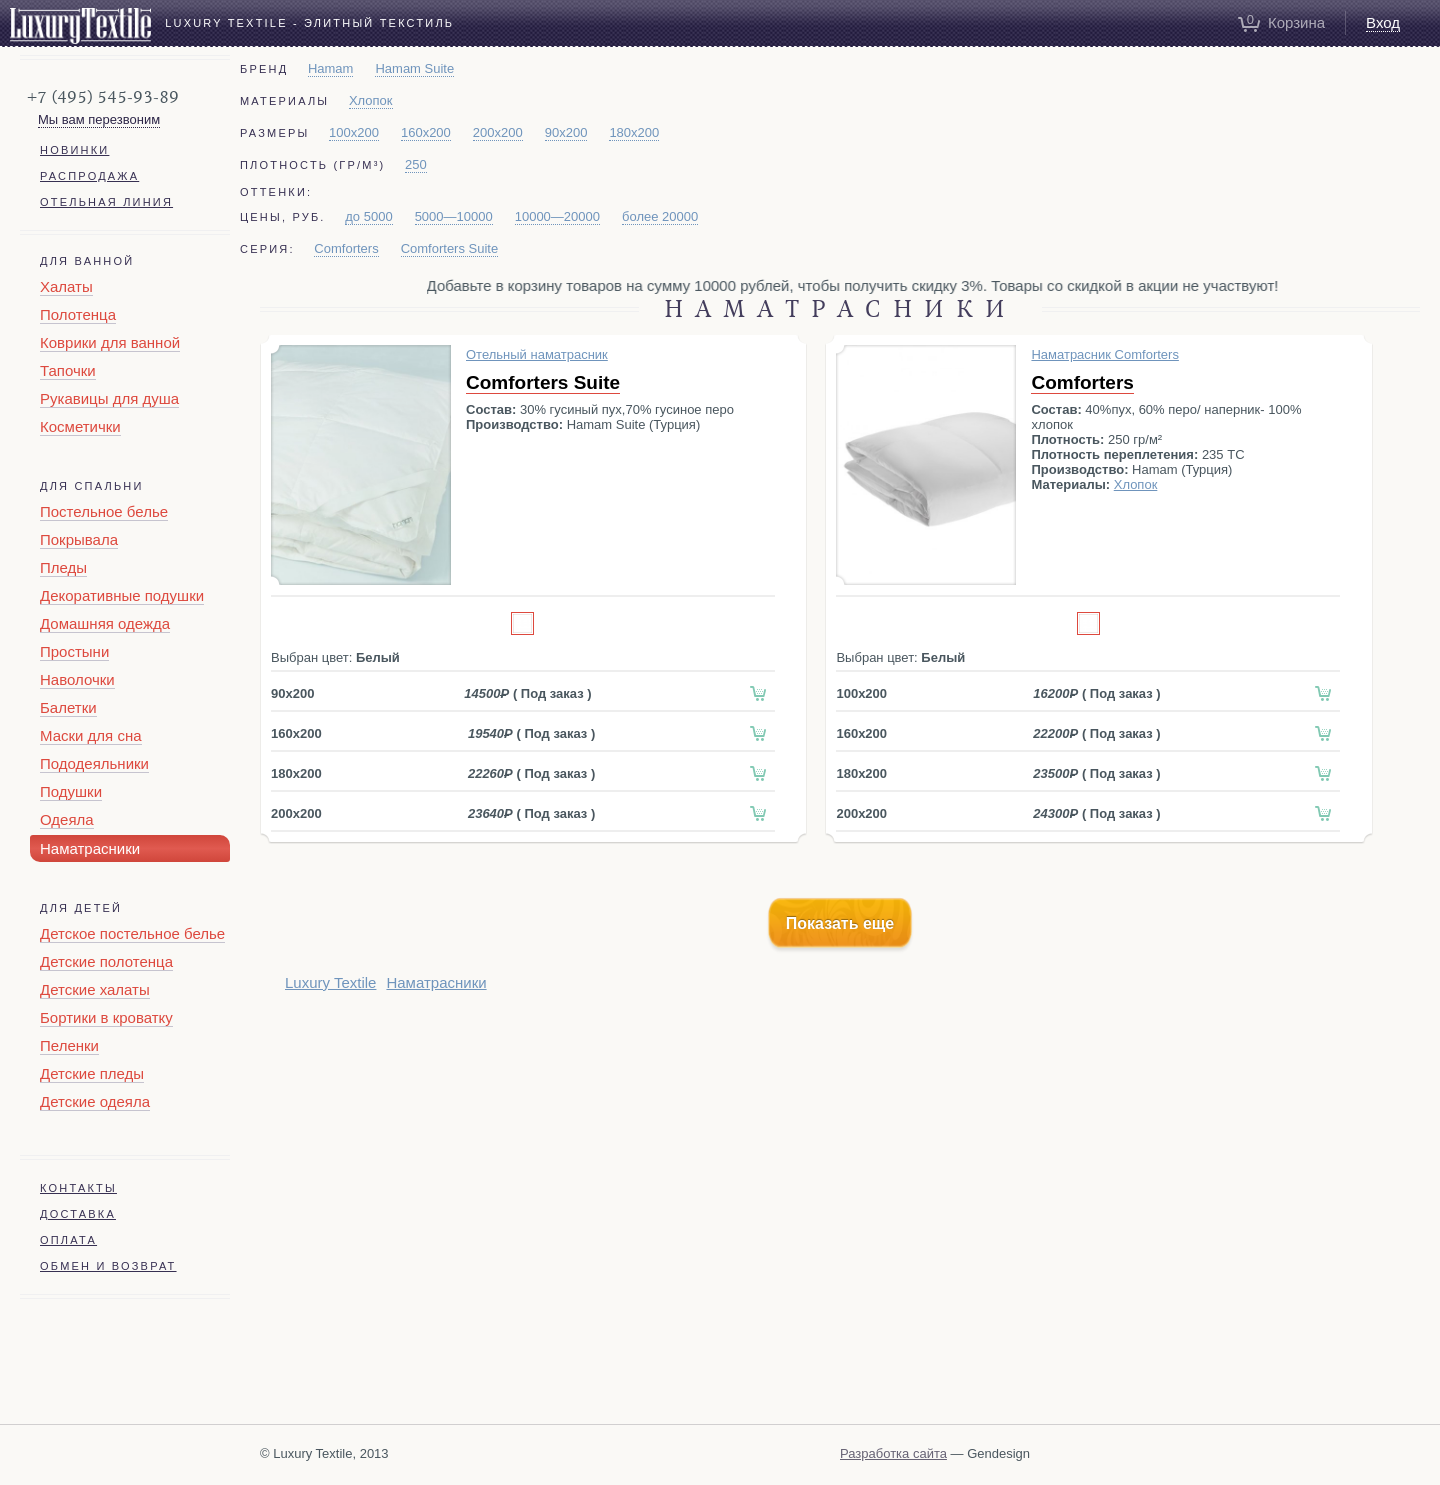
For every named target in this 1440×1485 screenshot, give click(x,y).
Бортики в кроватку (106, 1017)
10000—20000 (557, 216)
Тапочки (68, 370)
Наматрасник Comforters (1104, 354)
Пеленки (69, 1045)
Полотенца (78, 314)
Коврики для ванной (110, 342)
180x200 (634, 132)
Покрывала (79, 539)
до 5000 (368, 216)
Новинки (74, 150)
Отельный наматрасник (537, 354)
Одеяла (67, 819)
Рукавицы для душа (109, 398)
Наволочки (77, 679)
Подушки (71, 791)
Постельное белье (104, 511)
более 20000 (660, 216)
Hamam (331, 68)
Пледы (63, 567)
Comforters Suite (450, 248)
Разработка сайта (893, 1453)
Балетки (68, 707)
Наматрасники (90, 848)
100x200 (354, 132)
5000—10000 (454, 216)
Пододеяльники (94, 763)
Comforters (346, 248)
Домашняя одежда (105, 623)
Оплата (68, 1240)
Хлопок (371, 100)
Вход (1383, 22)
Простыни (74, 651)
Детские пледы (92, 1073)
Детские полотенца (106, 961)
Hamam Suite (414, 68)
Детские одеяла (95, 1101)
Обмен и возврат (108, 1266)
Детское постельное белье (132, 933)
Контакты (78, 1188)
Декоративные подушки (122, 595)
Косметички (80, 426)
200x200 (498, 132)
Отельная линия (106, 202)
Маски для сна (91, 735)
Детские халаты (95, 989)
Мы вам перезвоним (99, 119)
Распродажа (89, 176)
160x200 (426, 132)
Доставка (78, 1214)
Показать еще (840, 923)
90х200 (566, 132)
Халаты (66, 286)
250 (416, 164)
